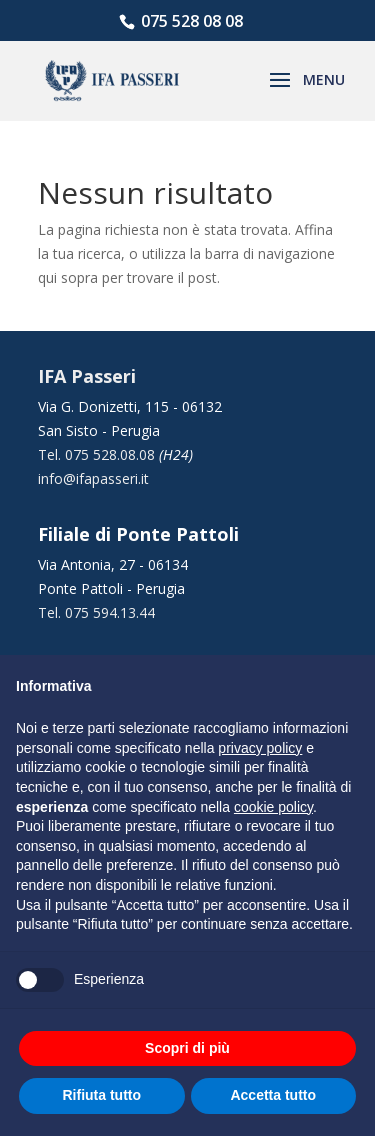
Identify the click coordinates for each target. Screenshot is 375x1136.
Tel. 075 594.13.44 (96, 612)
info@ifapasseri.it (93, 478)
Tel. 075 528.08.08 (98, 454)
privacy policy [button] (260, 748)
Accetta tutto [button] (273, 1095)
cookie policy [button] (273, 807)
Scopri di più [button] (187, 1048)
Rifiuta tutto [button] (101, 1095)
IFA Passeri (87, 376)
